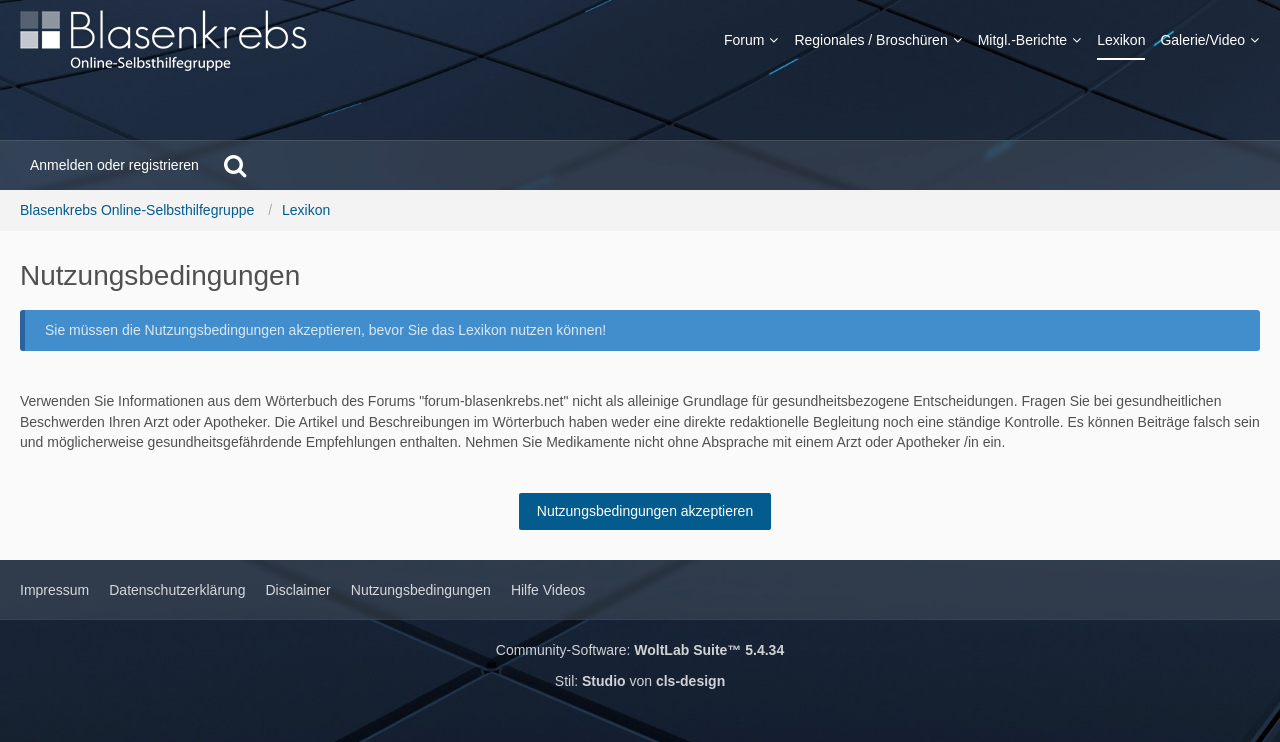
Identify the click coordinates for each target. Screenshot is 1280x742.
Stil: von (640, 681)
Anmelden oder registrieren (114, 165)
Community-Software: (640, 650)
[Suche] (235, 165)
